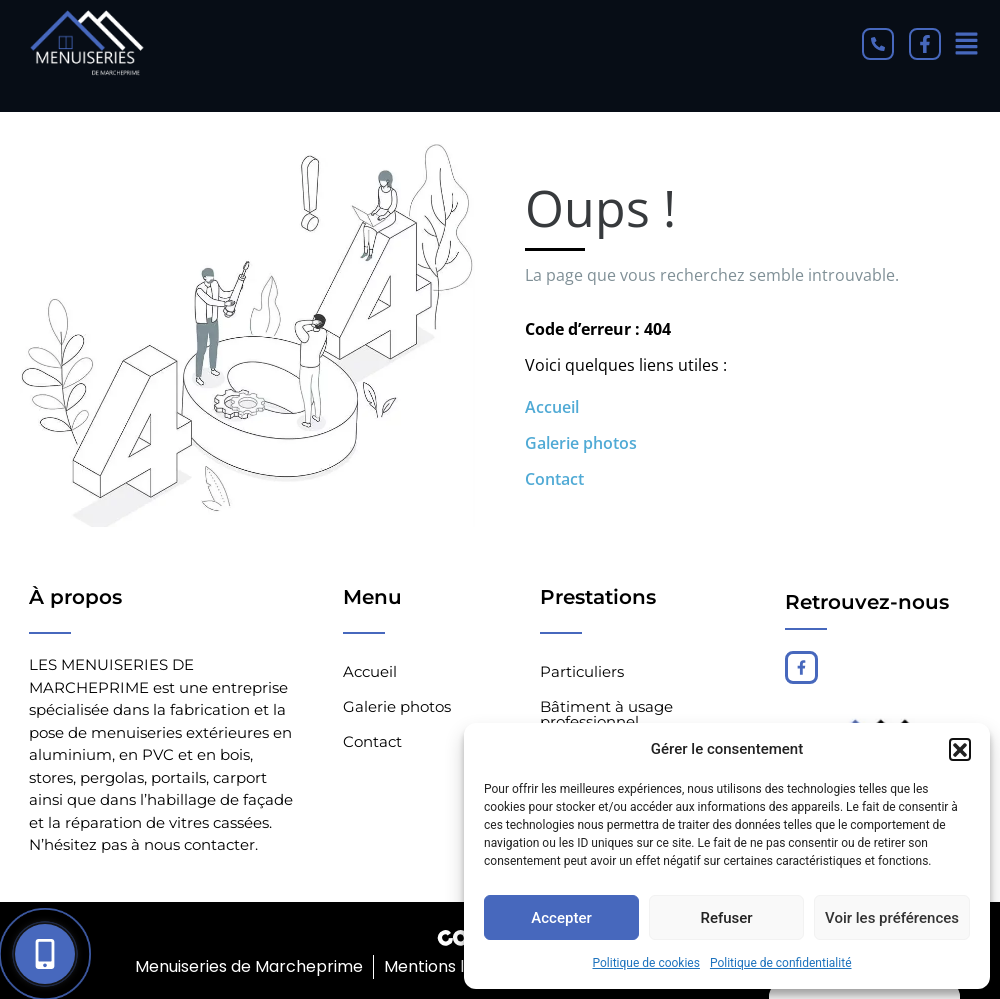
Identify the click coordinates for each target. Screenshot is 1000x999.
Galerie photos (581, 443)
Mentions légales (449, 966)
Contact (554, 479)
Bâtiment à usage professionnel (606, 714)
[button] (960, 749)
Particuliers (582, 671)
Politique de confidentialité (781, 963)
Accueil (552, 407)
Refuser (726, 918)
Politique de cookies (646, 963)
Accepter (561, 918)
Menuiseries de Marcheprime (247, 966)
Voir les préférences (892, 918)
